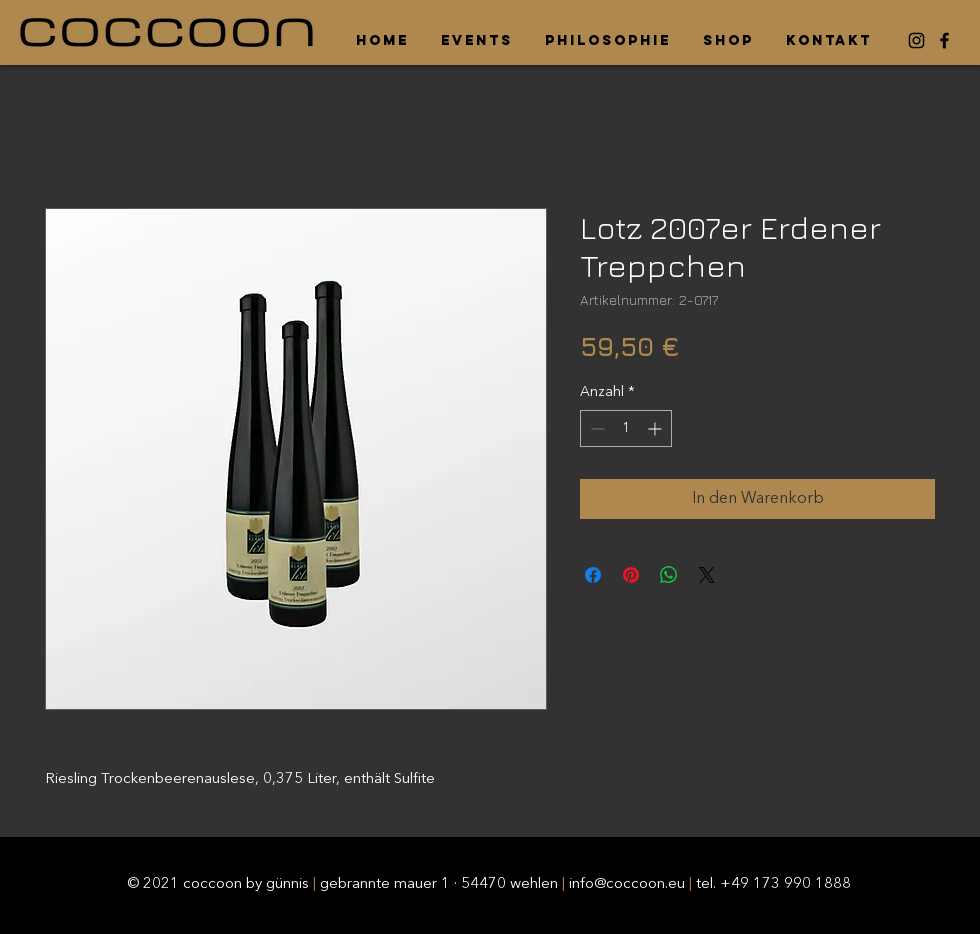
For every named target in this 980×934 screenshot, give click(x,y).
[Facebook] (944, 40)
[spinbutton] (626, 428)
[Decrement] (595, 428)
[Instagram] (916, 40)
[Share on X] (707, 575)
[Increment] (656, 428)
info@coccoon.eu (627, 884)
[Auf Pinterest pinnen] (631, 575)
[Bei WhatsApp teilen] (669, 575)
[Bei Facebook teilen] (593, 575)
